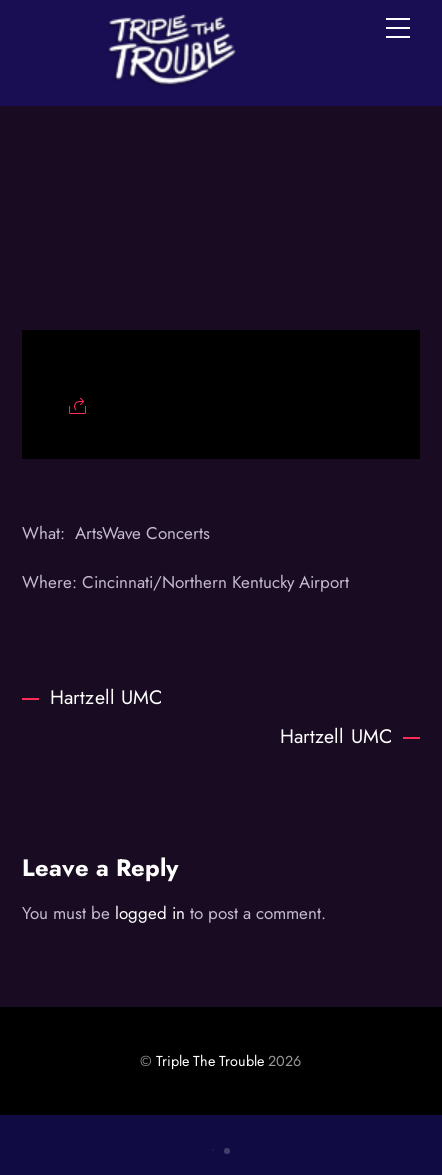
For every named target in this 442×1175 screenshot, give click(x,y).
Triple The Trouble (210, 1061)
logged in (150, 913)
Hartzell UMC (92, 697)
